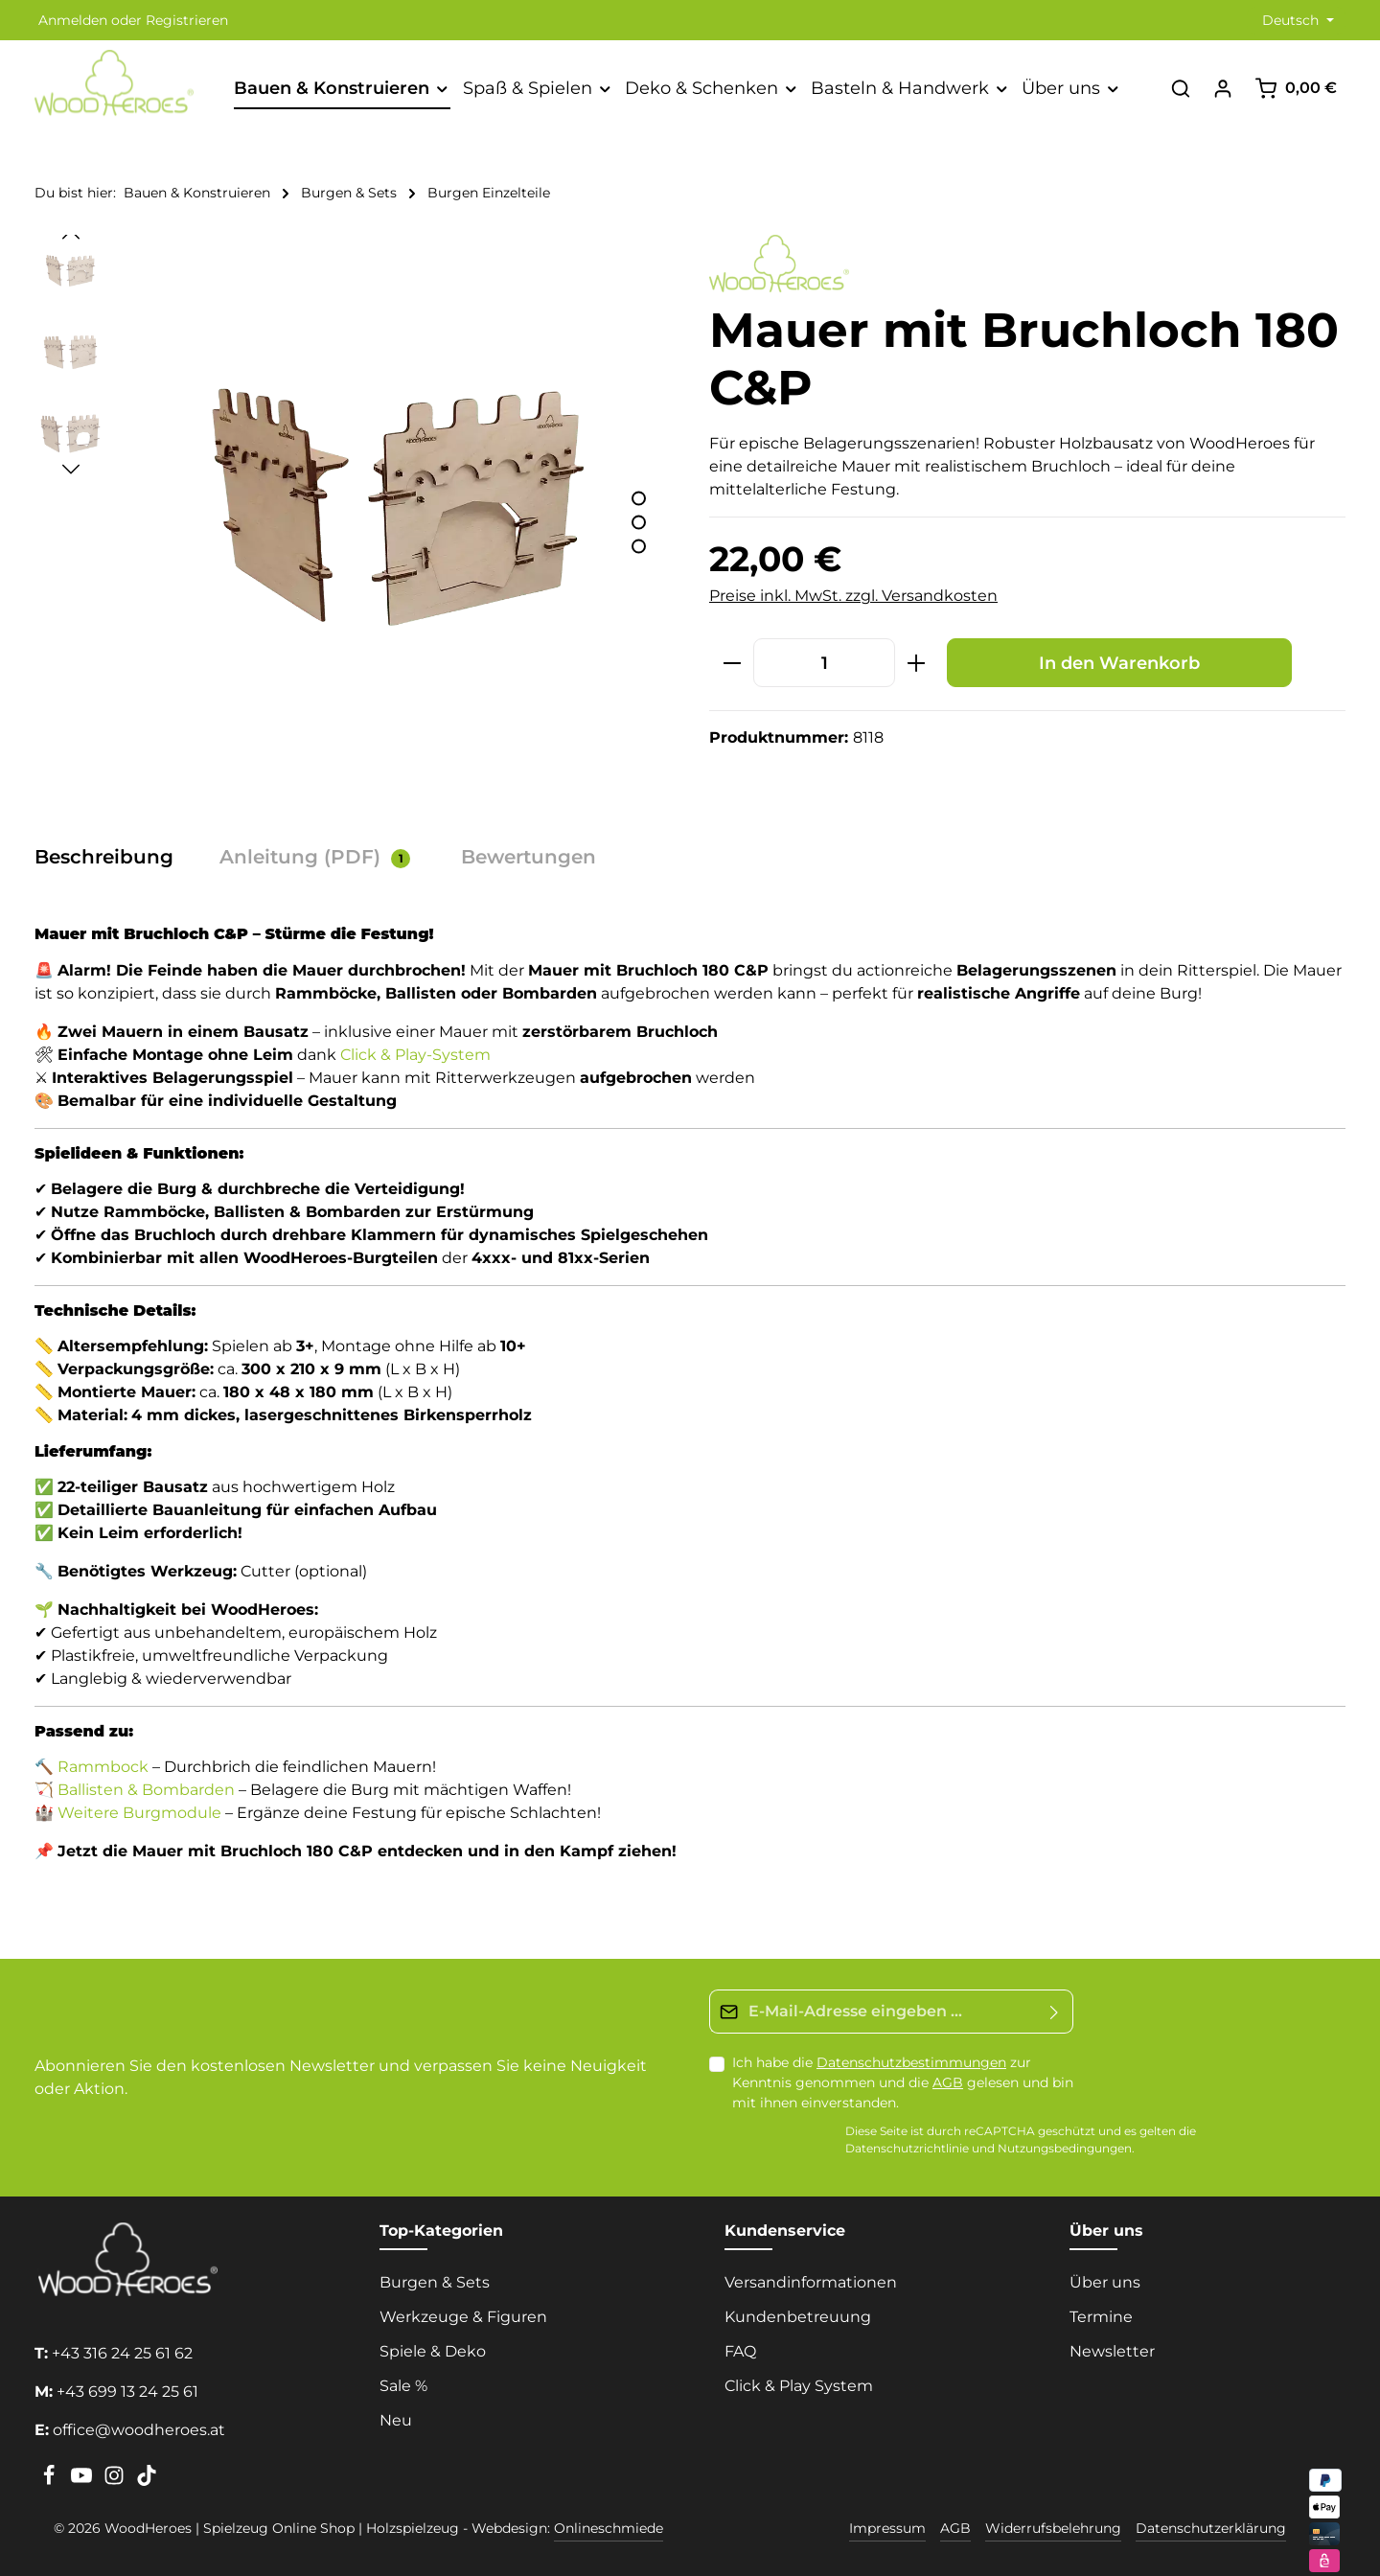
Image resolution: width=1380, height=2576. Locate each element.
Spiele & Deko (433, 2351)
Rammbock (103, 1767)
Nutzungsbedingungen (1065, 2149)
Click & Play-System (415, 1055)
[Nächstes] (71, 469)
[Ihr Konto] (1223, 88)
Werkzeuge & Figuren (463, 2317)
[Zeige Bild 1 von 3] (639, 499)
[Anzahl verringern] (731, 662)
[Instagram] (116, 2481)
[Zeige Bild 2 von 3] (639, 523)
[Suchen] (1181, 88)
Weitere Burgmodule (139, 1813)
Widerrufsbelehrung (1053, 2528)
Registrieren (187, 20)
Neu (396, 2420)
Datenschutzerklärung (1211, 2528)
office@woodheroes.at (139, 2430)
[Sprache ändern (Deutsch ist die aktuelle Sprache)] (1296, 20)
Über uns (1105, 2282)
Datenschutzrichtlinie (907, 2149)
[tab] (113, 857)
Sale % (403, 2386)
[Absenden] (1054, 2012)
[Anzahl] (824, 662)
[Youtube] (83, 2481)
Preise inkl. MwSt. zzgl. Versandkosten (853, 595)
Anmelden (72, 20)
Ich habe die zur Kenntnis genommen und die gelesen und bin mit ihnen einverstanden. (902, 2082)
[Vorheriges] (71, 235)
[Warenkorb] (1296, 88)
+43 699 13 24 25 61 (127, 2391)
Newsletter (1112, 2351)
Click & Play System (798, 2386)
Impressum (887, 2528)
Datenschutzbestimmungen (911, 2062)
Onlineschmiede (608, 2528)
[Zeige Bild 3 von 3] (639, 547)
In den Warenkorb (1119, 663)
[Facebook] (50, 2481)
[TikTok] (146, 2481)
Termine (1101, 2317)
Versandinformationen (810, 2282)
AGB (947, 2082)
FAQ (740, 2351)
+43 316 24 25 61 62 (122, 2353)
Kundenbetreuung (797, 2317)
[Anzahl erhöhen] (916, 662)
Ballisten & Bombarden (146, 1790)
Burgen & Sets (435, 2282)
